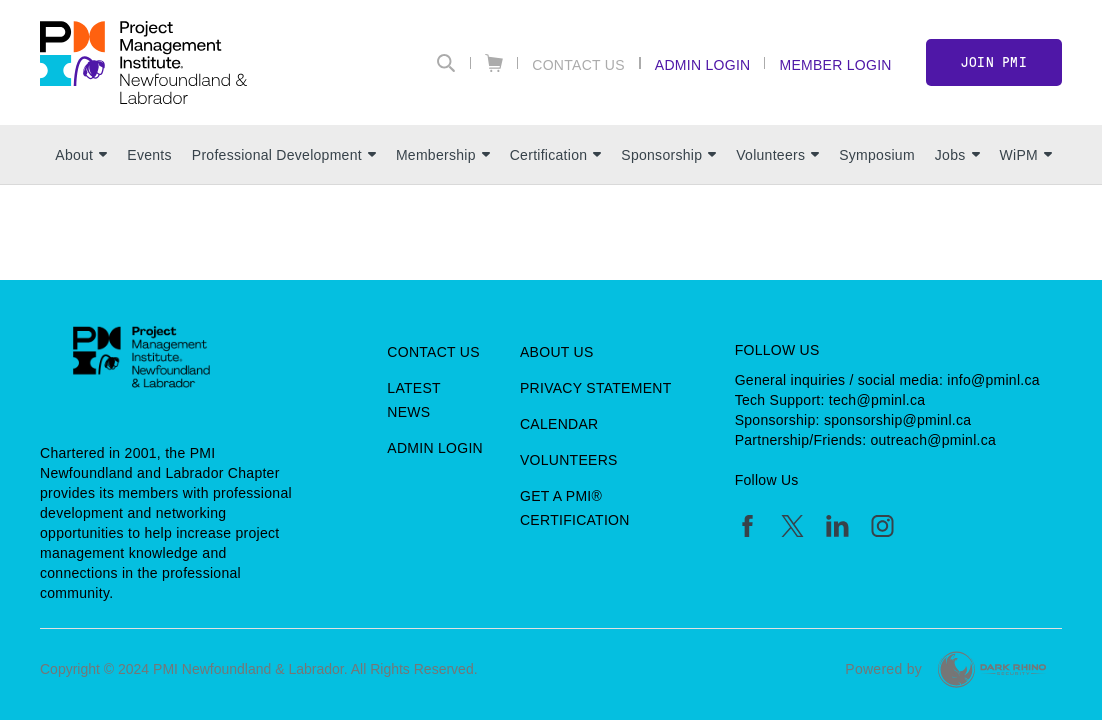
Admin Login (703, 64)
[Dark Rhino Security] (992, 669)
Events (149, 155)
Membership (443, 155)
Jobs (957, 155)
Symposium (877, 155)
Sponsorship (668, 155)
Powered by (883, 669)
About (81, 155)
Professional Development (284, 155)
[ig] (882, 526)
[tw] (792, 526)
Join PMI (994, 62)
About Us (557, 352)
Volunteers (777, 155)
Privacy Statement (596, 388)
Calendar (559, 424)
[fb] (747, 526)
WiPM (1026, 155)
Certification (556, 155)
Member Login (835, 64)
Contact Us (578, 64)
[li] (837, 526)
